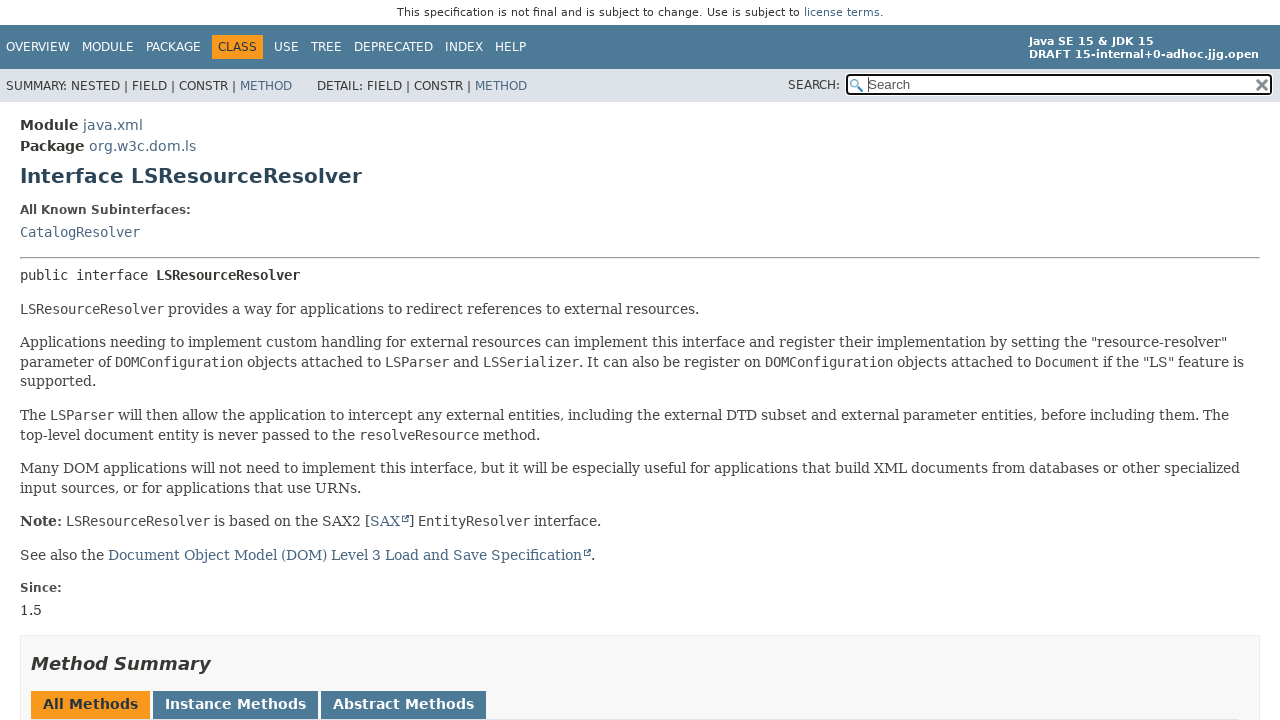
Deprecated (393, 47)
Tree (326, 47)
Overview (38, 47)
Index (464, 47)
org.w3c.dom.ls (142, 146)
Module (108, 47)
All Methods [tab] (90, 704)
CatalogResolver (80, 232)
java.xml (113, 125)
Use (286, 47)
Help (510, 47)
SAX (385, 521)
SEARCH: (814, 85)
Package (173, 47)
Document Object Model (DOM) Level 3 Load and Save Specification (345, 555)
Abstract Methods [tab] (403, 704)
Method (266, 86)
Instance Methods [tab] (235, 704)
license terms (842, 12)
